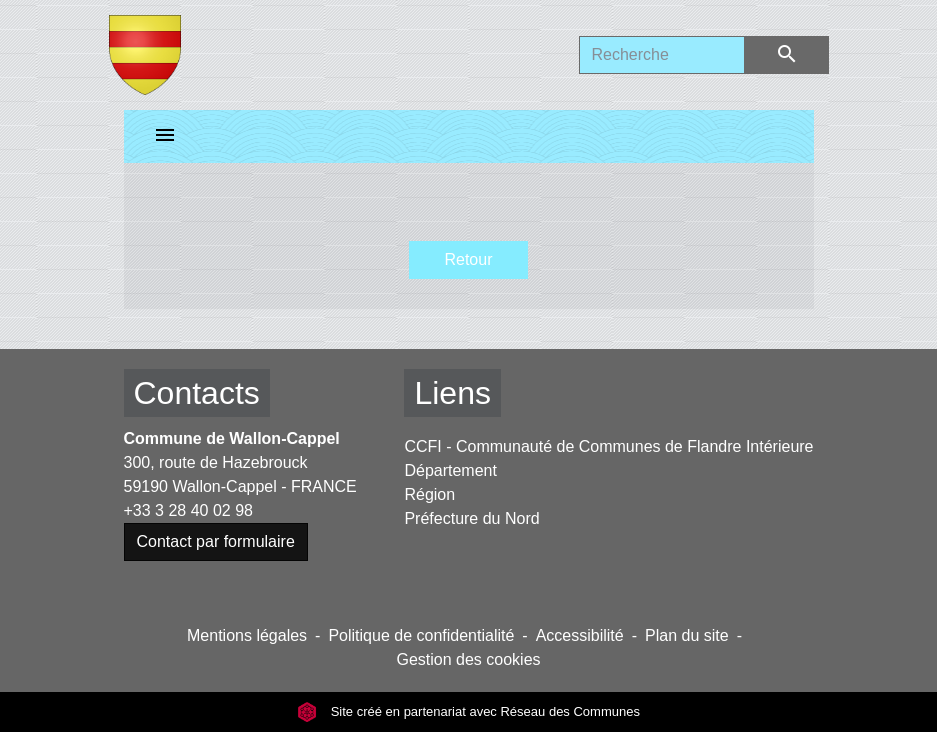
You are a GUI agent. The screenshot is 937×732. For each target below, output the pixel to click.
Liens (452, 393)
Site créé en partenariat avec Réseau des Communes (468, 711)
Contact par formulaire (216, 541)
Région (429, 494)
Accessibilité (580, 635)
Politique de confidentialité (421, 635)
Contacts (197, 393)
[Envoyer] (786, 55)
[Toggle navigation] (165, 136)
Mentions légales (247, 635)
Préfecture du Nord (471, 518)
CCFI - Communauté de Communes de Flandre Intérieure (608, 446)
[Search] (662, 55)
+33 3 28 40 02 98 (188, 510)
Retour (468, 259)
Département (450, 470)
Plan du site (687, 635)
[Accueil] (145, 55)
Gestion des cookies (468, 659)
